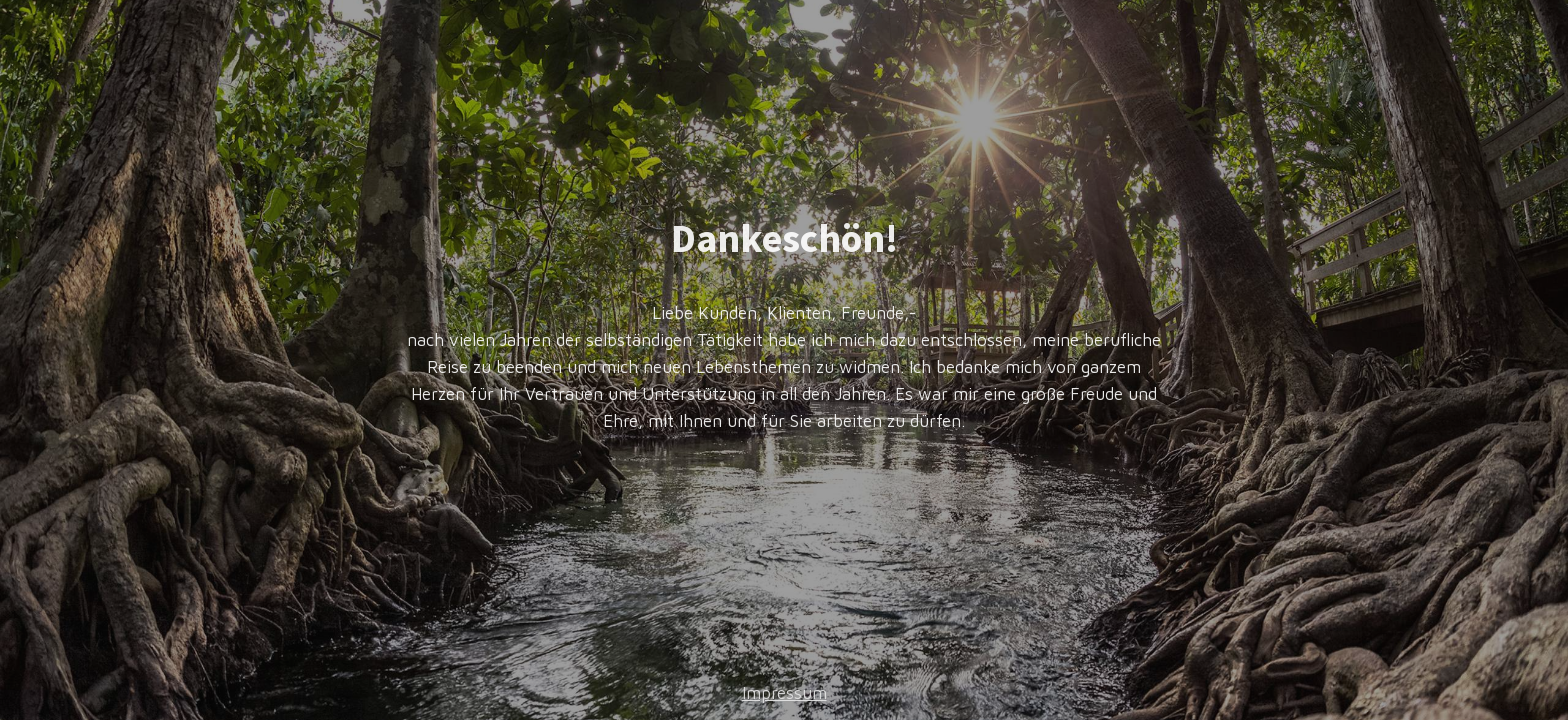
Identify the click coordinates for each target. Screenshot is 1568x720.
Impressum (784, 693)
